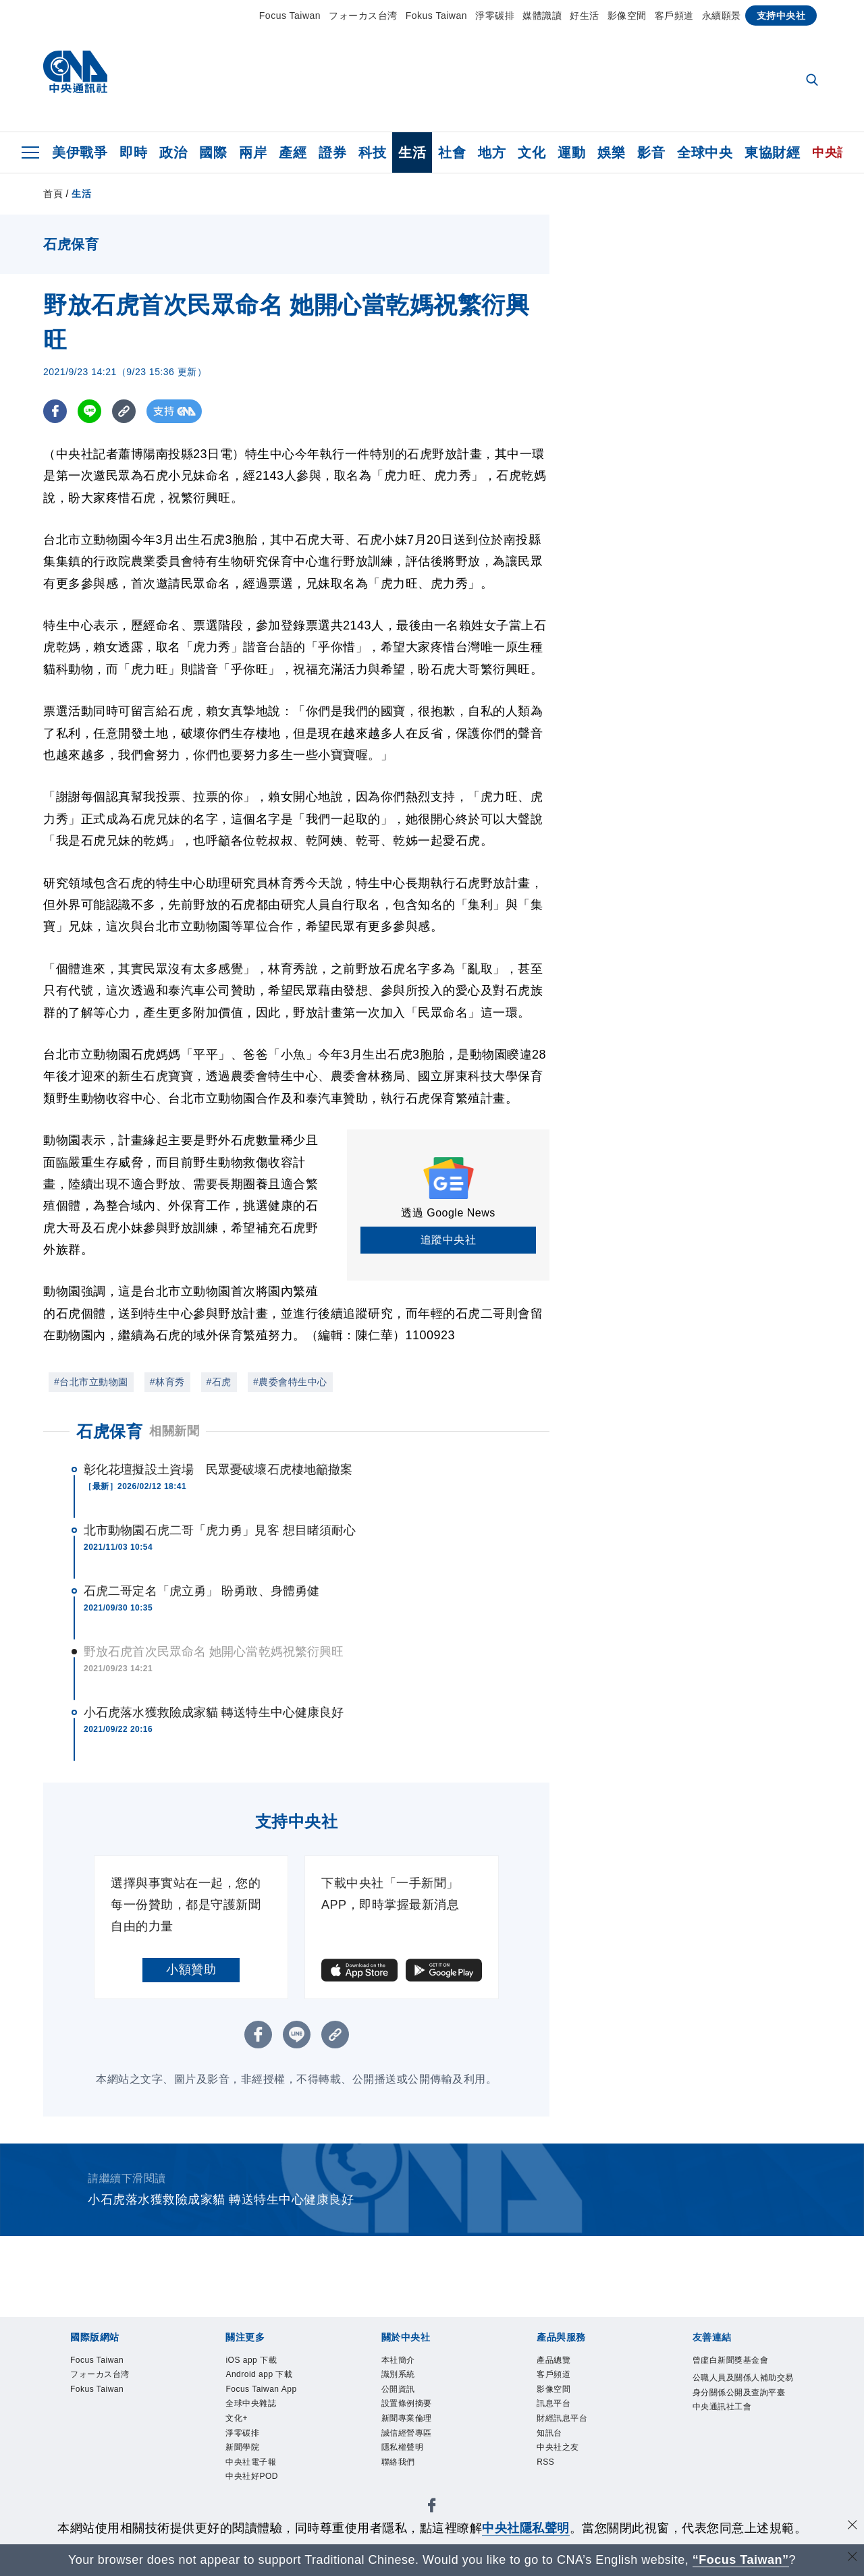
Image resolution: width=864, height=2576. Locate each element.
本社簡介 (399, 2360)
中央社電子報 (252, 2467)
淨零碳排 (494, 15)
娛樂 (611, 152)
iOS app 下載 (252, 2360)
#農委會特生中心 (290, 1381)
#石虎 (219, 1381)
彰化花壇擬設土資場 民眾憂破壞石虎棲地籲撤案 (218, 1469)
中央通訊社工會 (725, 2424)
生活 (412, 152)
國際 (213, 152)
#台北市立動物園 (91, 1381)
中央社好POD (253, 2482)
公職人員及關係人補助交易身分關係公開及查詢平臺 (743, 2393)
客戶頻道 (674, 15)
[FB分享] (55, 411)
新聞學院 (243, 2452)
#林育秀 (167, 1381)
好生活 (584, 15)
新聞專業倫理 (408, 2421)
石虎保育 (109, 1431)
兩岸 (253, 152)
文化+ (237, 2421)
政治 (173, 152)
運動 (571, 152)
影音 (651, 152)
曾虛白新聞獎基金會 (734, 2360)
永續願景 (721, 15)
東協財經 (772, 152)
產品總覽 (555, 2360)
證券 (332, 152)
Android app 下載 (261, 2375)
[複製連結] (124, 411)
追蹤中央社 (449, 1239)
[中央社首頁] (75, 75)
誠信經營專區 (408, 2437)
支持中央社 (781, 15)
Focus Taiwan (290, 15)
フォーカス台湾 (363, 15)
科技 (372, 152)
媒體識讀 (542, 15)
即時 (133, 152)
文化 (531, 152)
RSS (546, 2467)
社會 (452, 152)
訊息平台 (555, 2406)
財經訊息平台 (564, 2421)
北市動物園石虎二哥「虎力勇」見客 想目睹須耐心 (220, 1530)
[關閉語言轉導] (852, 2558)
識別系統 (399, 2375)
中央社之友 (560, 2452)
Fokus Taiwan (436, 15)
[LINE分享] (89, 411)
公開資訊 (399, 2391)
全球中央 (704, 152)
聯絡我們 (399, 2467)
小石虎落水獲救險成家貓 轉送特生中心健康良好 (214, 1712)
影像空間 (627, 15)
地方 (492, 152)
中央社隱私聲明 (526, 2528)
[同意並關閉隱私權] (852, 2526)
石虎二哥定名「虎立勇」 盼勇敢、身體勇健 (201, 1591)
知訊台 (550, 2437)
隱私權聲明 (404, 2452)
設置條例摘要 (408, 2406)
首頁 (53, 193)
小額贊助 (191, 1969)
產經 (292, 152)
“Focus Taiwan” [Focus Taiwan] (741, 2560)
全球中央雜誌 (252, 2406)
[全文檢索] (813, 81)
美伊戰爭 (79, 152)
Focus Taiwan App (263, 2391)
